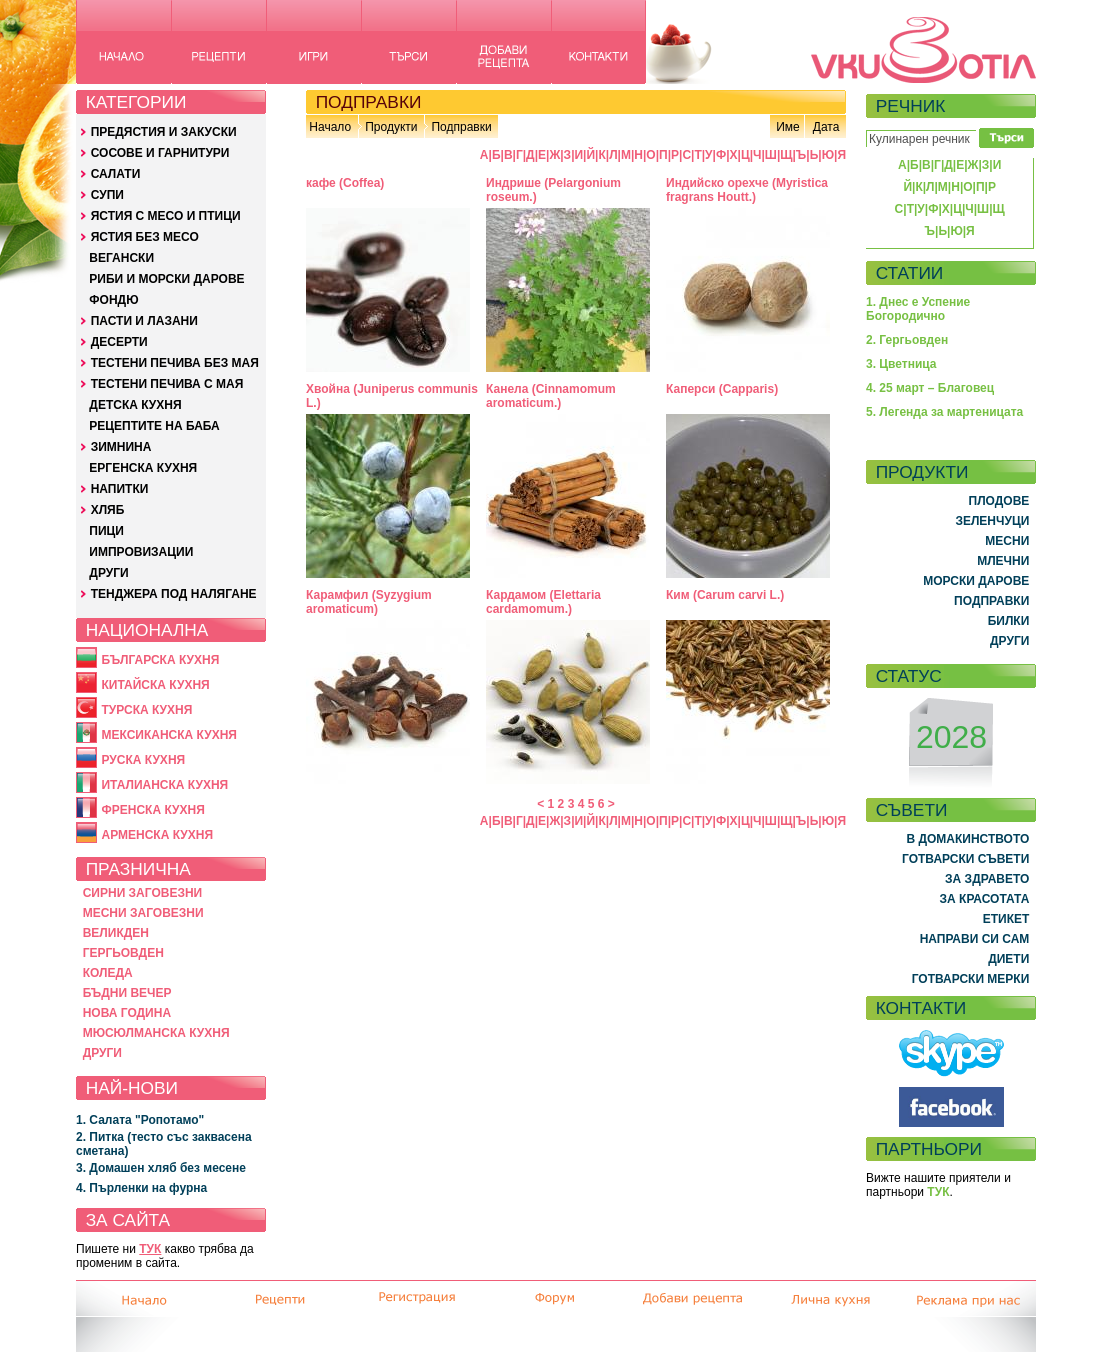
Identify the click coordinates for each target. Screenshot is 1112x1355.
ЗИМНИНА (121, 447)
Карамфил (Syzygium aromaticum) (369, 602)
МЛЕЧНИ (1003, 561)
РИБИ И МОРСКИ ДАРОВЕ (166, 279)
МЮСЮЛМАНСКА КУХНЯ (156, 1033)
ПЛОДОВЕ (999, 501)
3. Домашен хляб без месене (161, 1168)
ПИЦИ (106, 531)
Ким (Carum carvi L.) (725, 595)
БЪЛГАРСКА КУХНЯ (160, 660)
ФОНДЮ (113, 300)
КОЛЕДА (108, 973)
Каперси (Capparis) (722, 389)
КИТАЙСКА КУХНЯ (155, 685)
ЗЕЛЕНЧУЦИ (992, 521)
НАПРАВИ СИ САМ (975, 939)
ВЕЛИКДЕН (116, 933)
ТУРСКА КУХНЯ (146, 710)
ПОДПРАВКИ (991, 601)
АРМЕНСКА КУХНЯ (157, 835)
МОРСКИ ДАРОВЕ (976, 581)
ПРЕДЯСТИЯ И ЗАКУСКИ (164, 132)
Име (788, 127)
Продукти (391, 127)
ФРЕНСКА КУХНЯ (152, 810)
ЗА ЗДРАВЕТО (987, 879)
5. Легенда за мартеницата (944, 412)
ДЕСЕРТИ (119, 342)
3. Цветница (901, 364)
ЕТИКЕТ (1006, 919)
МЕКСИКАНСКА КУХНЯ (169, 735)
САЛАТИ (116, 174)
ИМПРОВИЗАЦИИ (141, 552)
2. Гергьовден (907, 340)
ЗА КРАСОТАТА (985, 899)
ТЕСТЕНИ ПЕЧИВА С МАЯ (167, 384)
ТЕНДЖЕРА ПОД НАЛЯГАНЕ (174, 594)
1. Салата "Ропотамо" (140, 1120)
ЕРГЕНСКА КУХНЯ (143, 468)
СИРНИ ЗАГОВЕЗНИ (143, 893)
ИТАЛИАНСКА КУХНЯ (164, 785)
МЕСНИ (1007, 541)
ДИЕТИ (1008, 959)
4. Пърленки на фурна (141, 1188)
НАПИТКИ (120, 489)
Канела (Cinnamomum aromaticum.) (551, 396)
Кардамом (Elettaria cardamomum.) (543, 602)
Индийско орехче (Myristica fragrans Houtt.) (747, 190)
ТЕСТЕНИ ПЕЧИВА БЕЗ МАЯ (175, 363)
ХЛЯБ (108, 510)
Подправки (461, 127)
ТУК (150, 1249)
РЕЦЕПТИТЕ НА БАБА (154, 426)
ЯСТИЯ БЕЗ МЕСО (145, 237)
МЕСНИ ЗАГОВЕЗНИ (143, 913)
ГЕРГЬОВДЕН (123, 953)
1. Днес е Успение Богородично (918, 309)
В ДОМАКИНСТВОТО (967, 839)
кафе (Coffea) (345, 183)
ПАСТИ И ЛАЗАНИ (144, 321)
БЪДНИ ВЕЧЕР (127, 993)
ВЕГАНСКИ (121, 258)
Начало (330, 127)
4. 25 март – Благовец (930, 388)
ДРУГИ (108, 573)
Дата (826, 127)
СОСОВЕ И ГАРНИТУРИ (160, 153)
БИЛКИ (1009, 621)
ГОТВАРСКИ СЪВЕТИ (965, 859)
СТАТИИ (910, 273)
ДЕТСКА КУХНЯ (135, 405)
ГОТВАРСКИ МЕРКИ (971, 979)
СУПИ (107, 195)
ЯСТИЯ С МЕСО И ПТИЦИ (166, 216)
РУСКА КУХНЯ (143, 760)
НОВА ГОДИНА (127, 1013)
